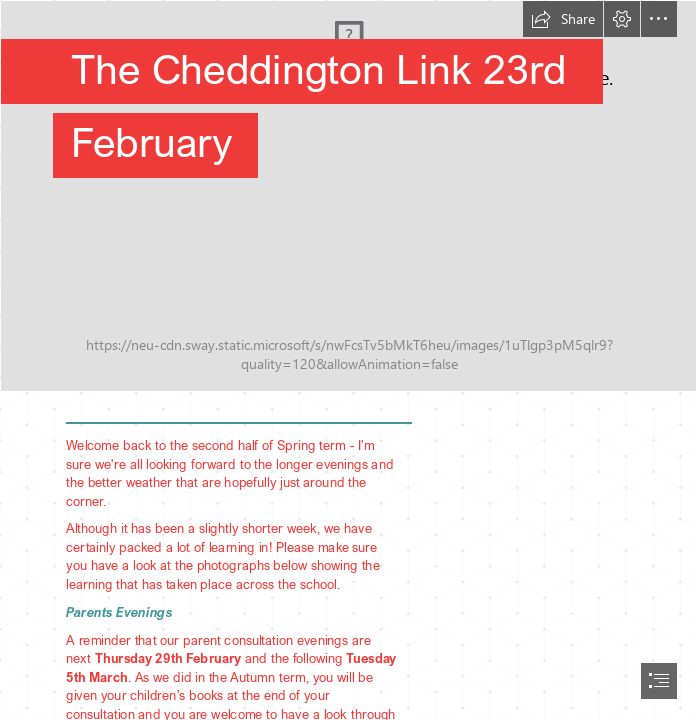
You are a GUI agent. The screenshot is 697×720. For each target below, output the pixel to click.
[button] (563, 19)
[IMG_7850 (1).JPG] (348, 196)
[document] (348, 360)
